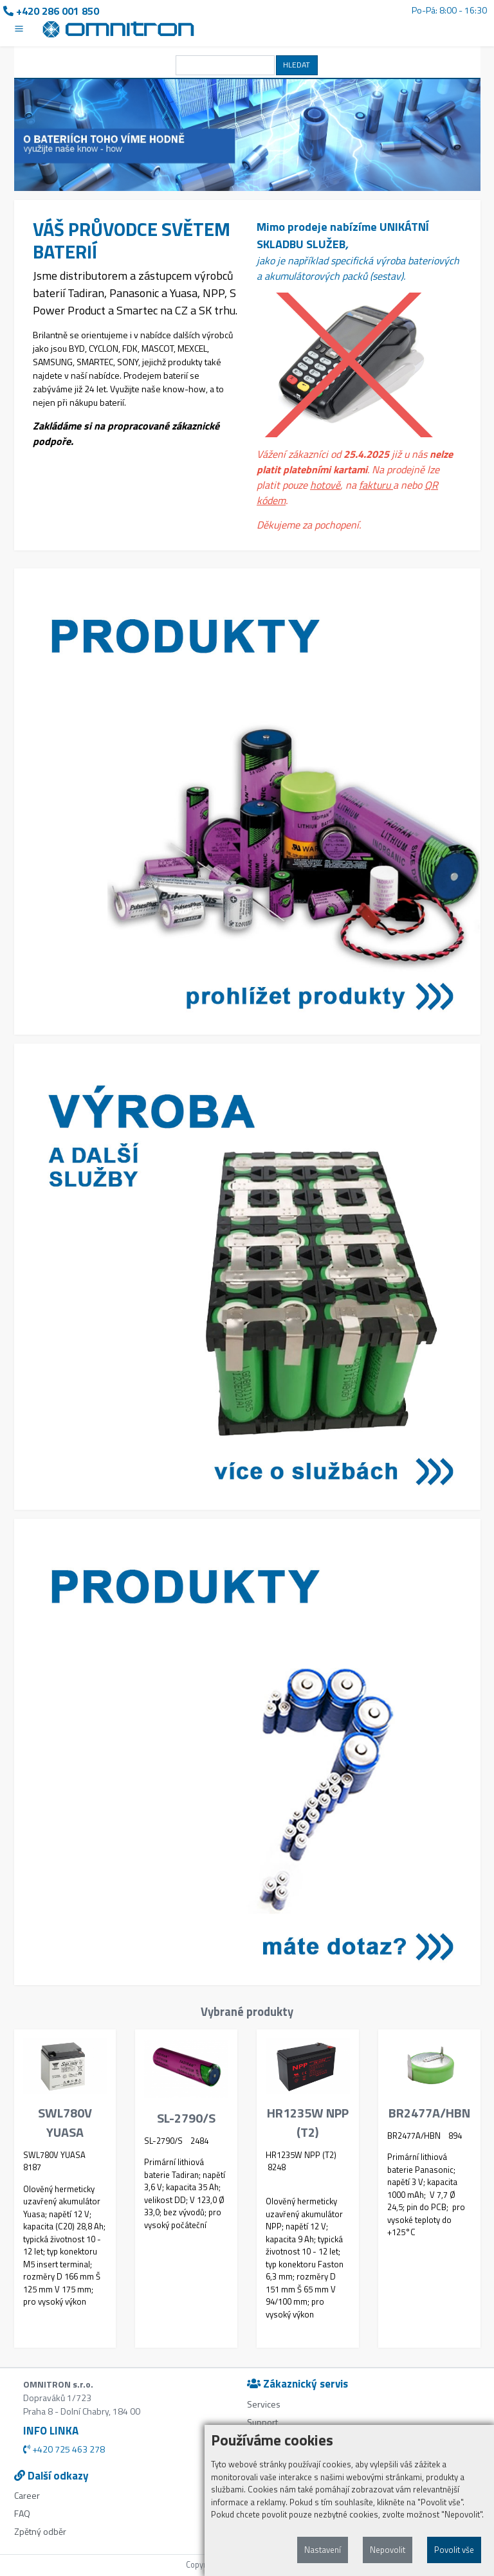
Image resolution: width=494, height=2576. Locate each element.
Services (263, 2404)
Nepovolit (387, 2549)
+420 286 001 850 (51, 11)
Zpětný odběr (40, 2531)
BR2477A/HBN (429, 2113)
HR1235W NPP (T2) (308, 2122)
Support (262, 2422)
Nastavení (322, 2549)
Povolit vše (454, 2549)
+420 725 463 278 (64, 2449)
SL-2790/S (186, 2118)
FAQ (22, 2513)
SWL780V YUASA (65, 2122)
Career (27, 2495)
